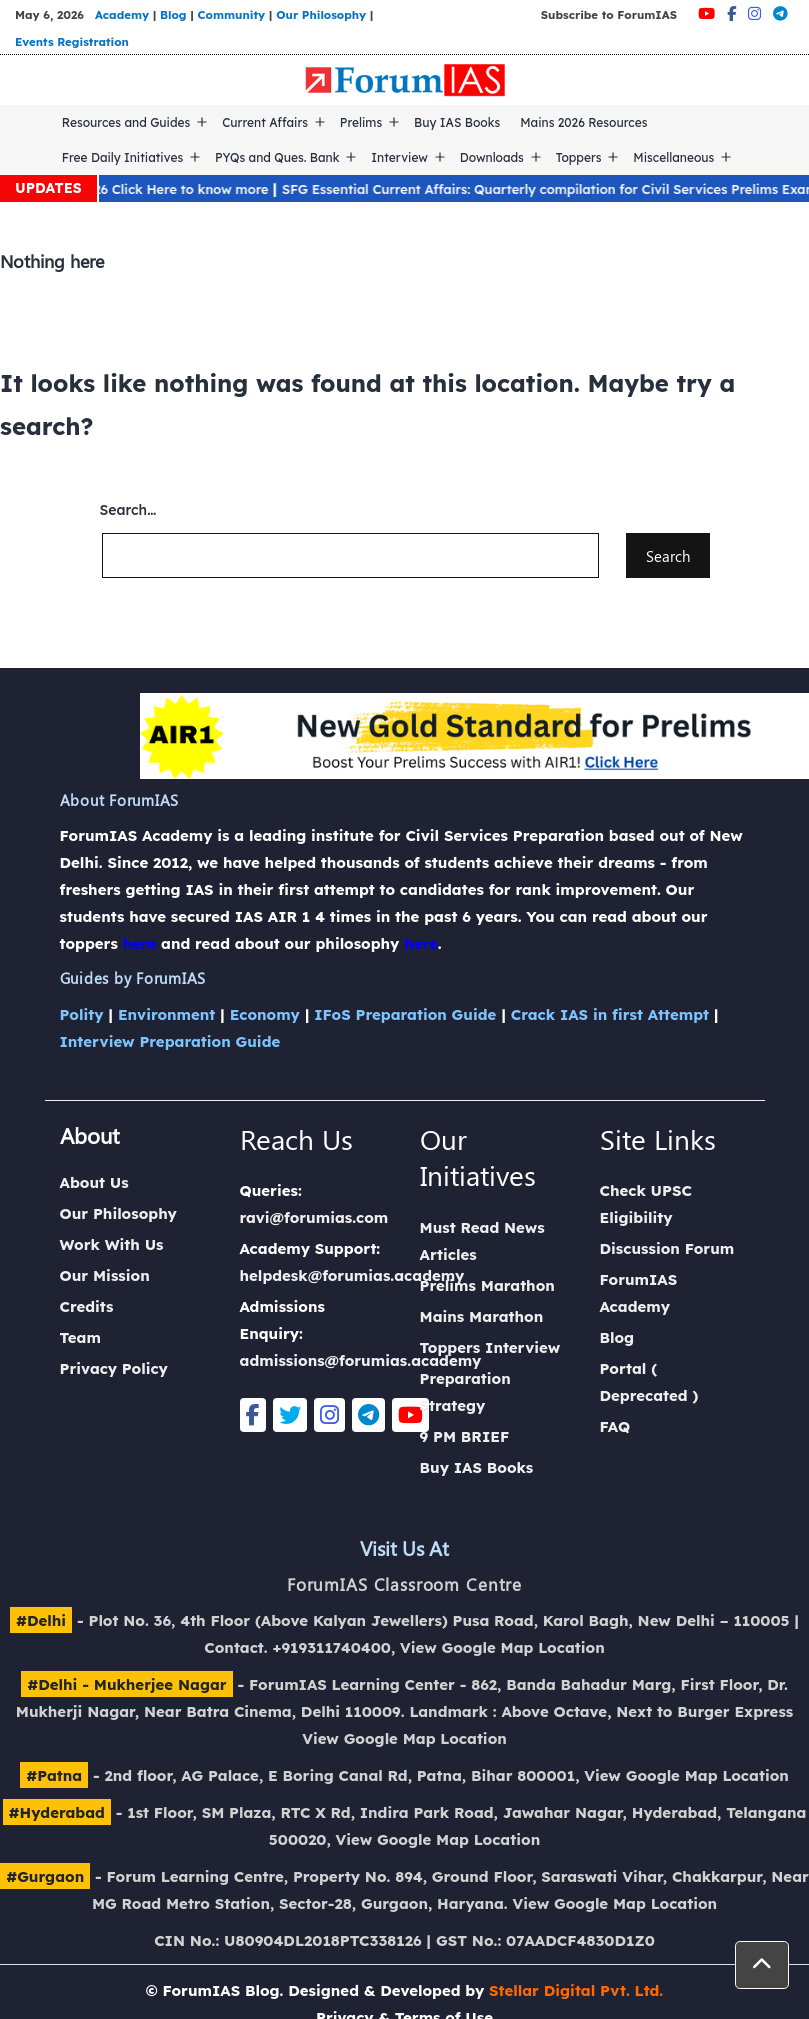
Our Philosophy (321, 14)
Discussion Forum (667, 1248)
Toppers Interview (490, 1347)
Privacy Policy (114, 1368)
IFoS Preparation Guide (405, 1014)
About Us (94, 1182)
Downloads (492, 157)
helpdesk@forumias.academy (352, 1275)
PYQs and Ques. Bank (277, 157)
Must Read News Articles (482, 1241)
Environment (166, 1014)
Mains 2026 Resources (583, 122)
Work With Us (112, 1244)
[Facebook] (731, 13)
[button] (762, 1965)
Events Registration (72, 41)
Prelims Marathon (487, 1285)
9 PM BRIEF (465, 1436)
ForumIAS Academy (639, 1293)
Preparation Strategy (465, 1392)
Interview (399, 157)
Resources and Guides (126, 122)
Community (232, 14)
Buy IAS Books (457, 122)
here (140, 943)
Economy (265, 1014)
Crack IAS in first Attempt (610, 1014)
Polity (82, 1014)
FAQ (615, 1426)
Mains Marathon (482, 1316)
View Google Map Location (502, 1647)
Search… (128, 510)
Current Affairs (265, 122)
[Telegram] (780, 13)
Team (80, 1337)
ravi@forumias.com (314, 1217)
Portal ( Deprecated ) (649, 1382)
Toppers (579, 157)
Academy (122, 14)
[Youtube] (706, 13)
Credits (87, 1306)
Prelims (361, 122)
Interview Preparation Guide (170, 1041)
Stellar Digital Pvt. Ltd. (576, 1990)
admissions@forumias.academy (361, 1360)
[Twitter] (290, 1415)
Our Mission (105, 1275)
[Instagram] (754, 13)
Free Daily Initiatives (122, 157)
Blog (173, 14)
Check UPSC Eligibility (646, 1204)
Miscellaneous (673, 157)
